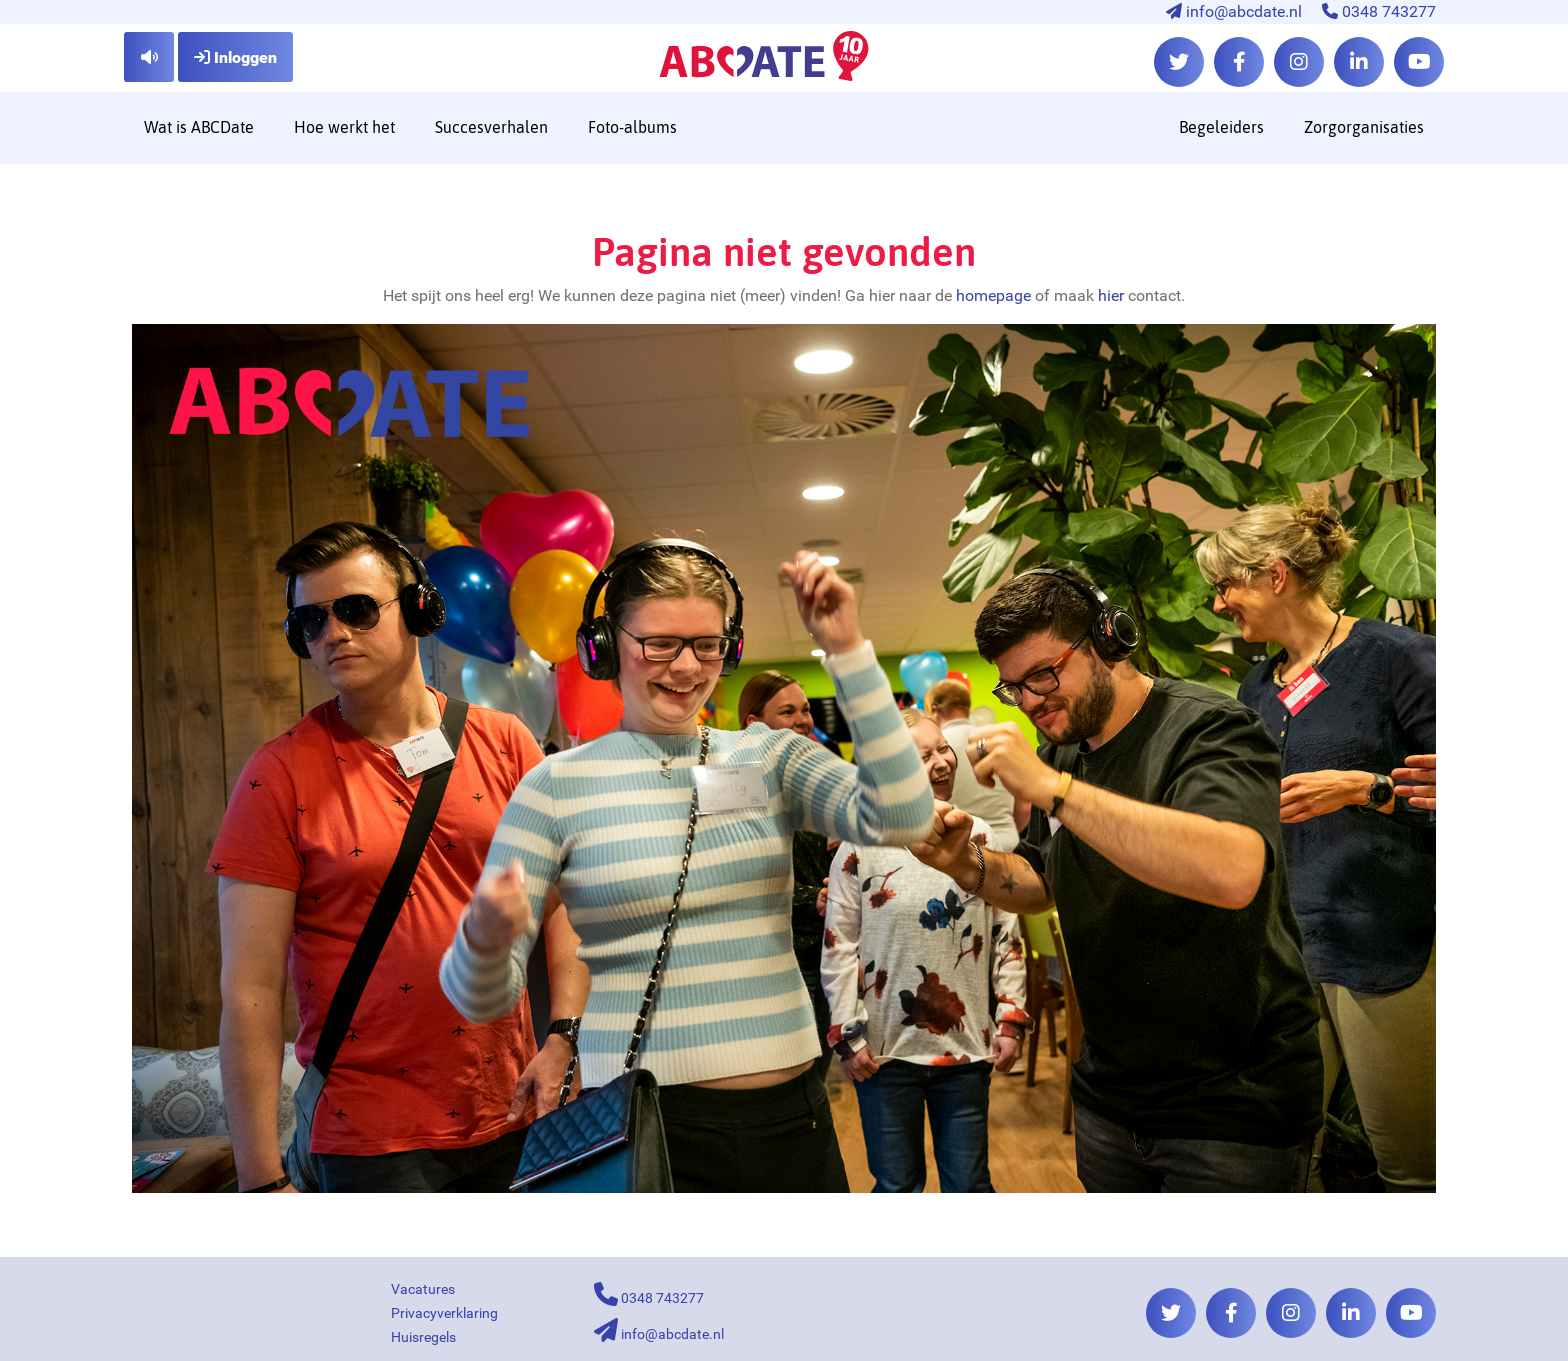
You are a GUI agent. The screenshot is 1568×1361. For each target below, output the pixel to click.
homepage (993, 295)
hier (1111, 295)
